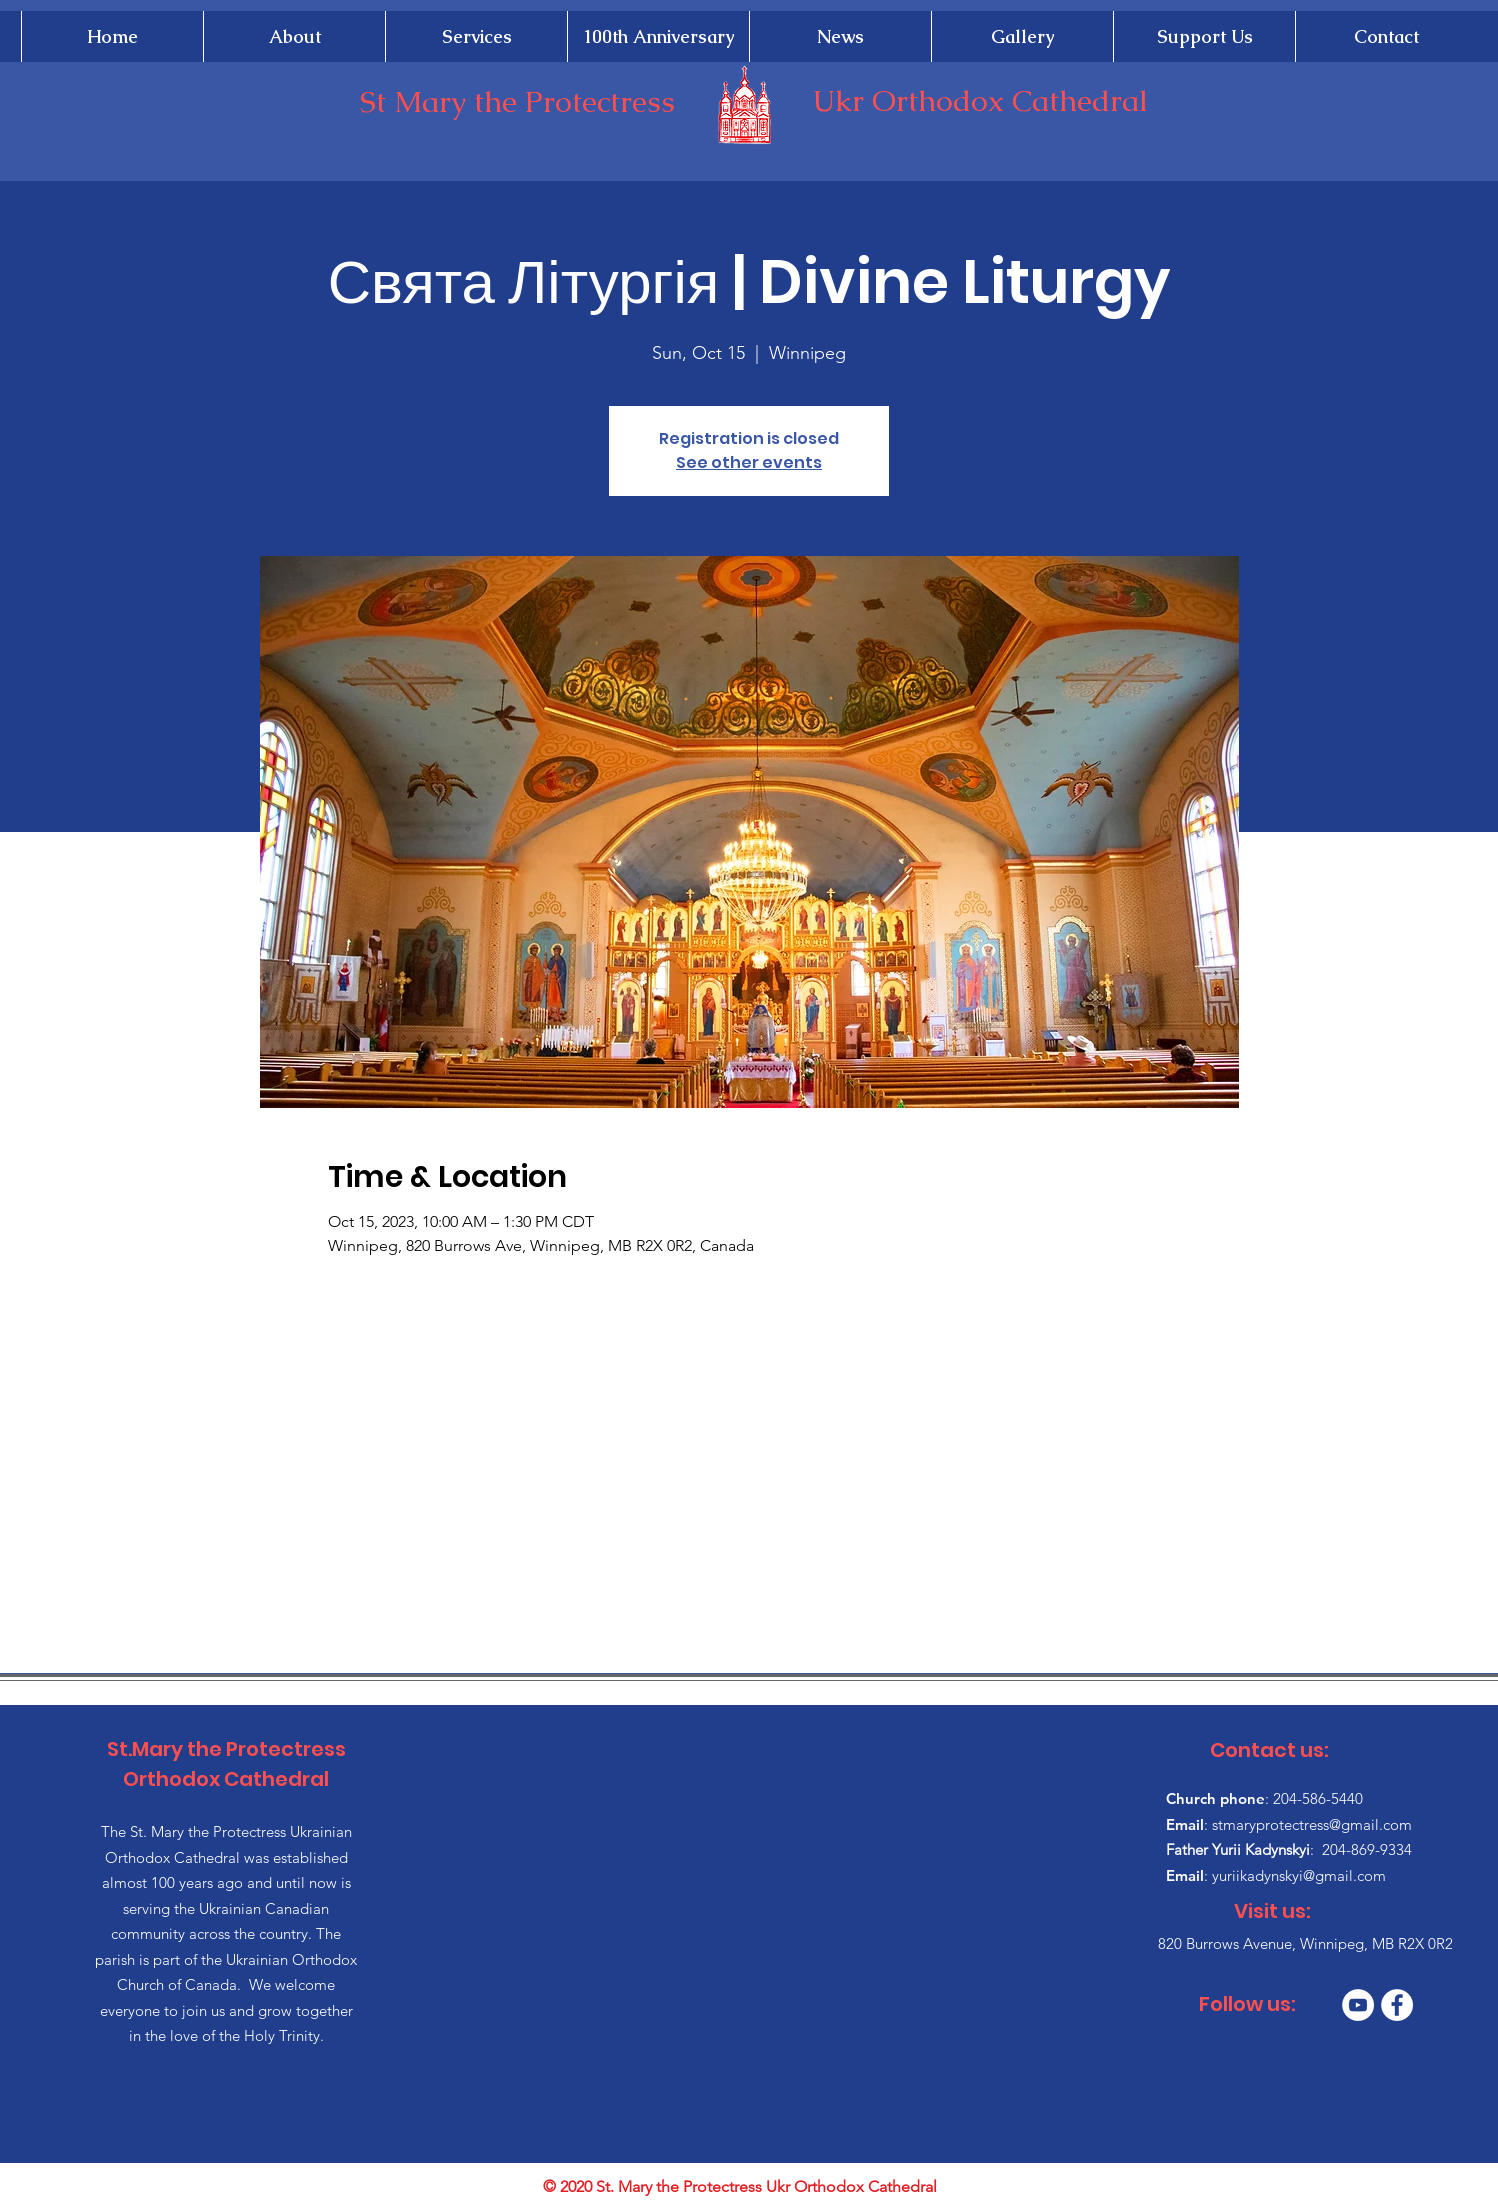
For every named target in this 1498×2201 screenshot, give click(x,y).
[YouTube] (1358, 2005)
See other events (749, 462)
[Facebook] (1397, 2005)
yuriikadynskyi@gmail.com (1299, 1875)
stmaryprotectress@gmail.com (1312, 1824)
